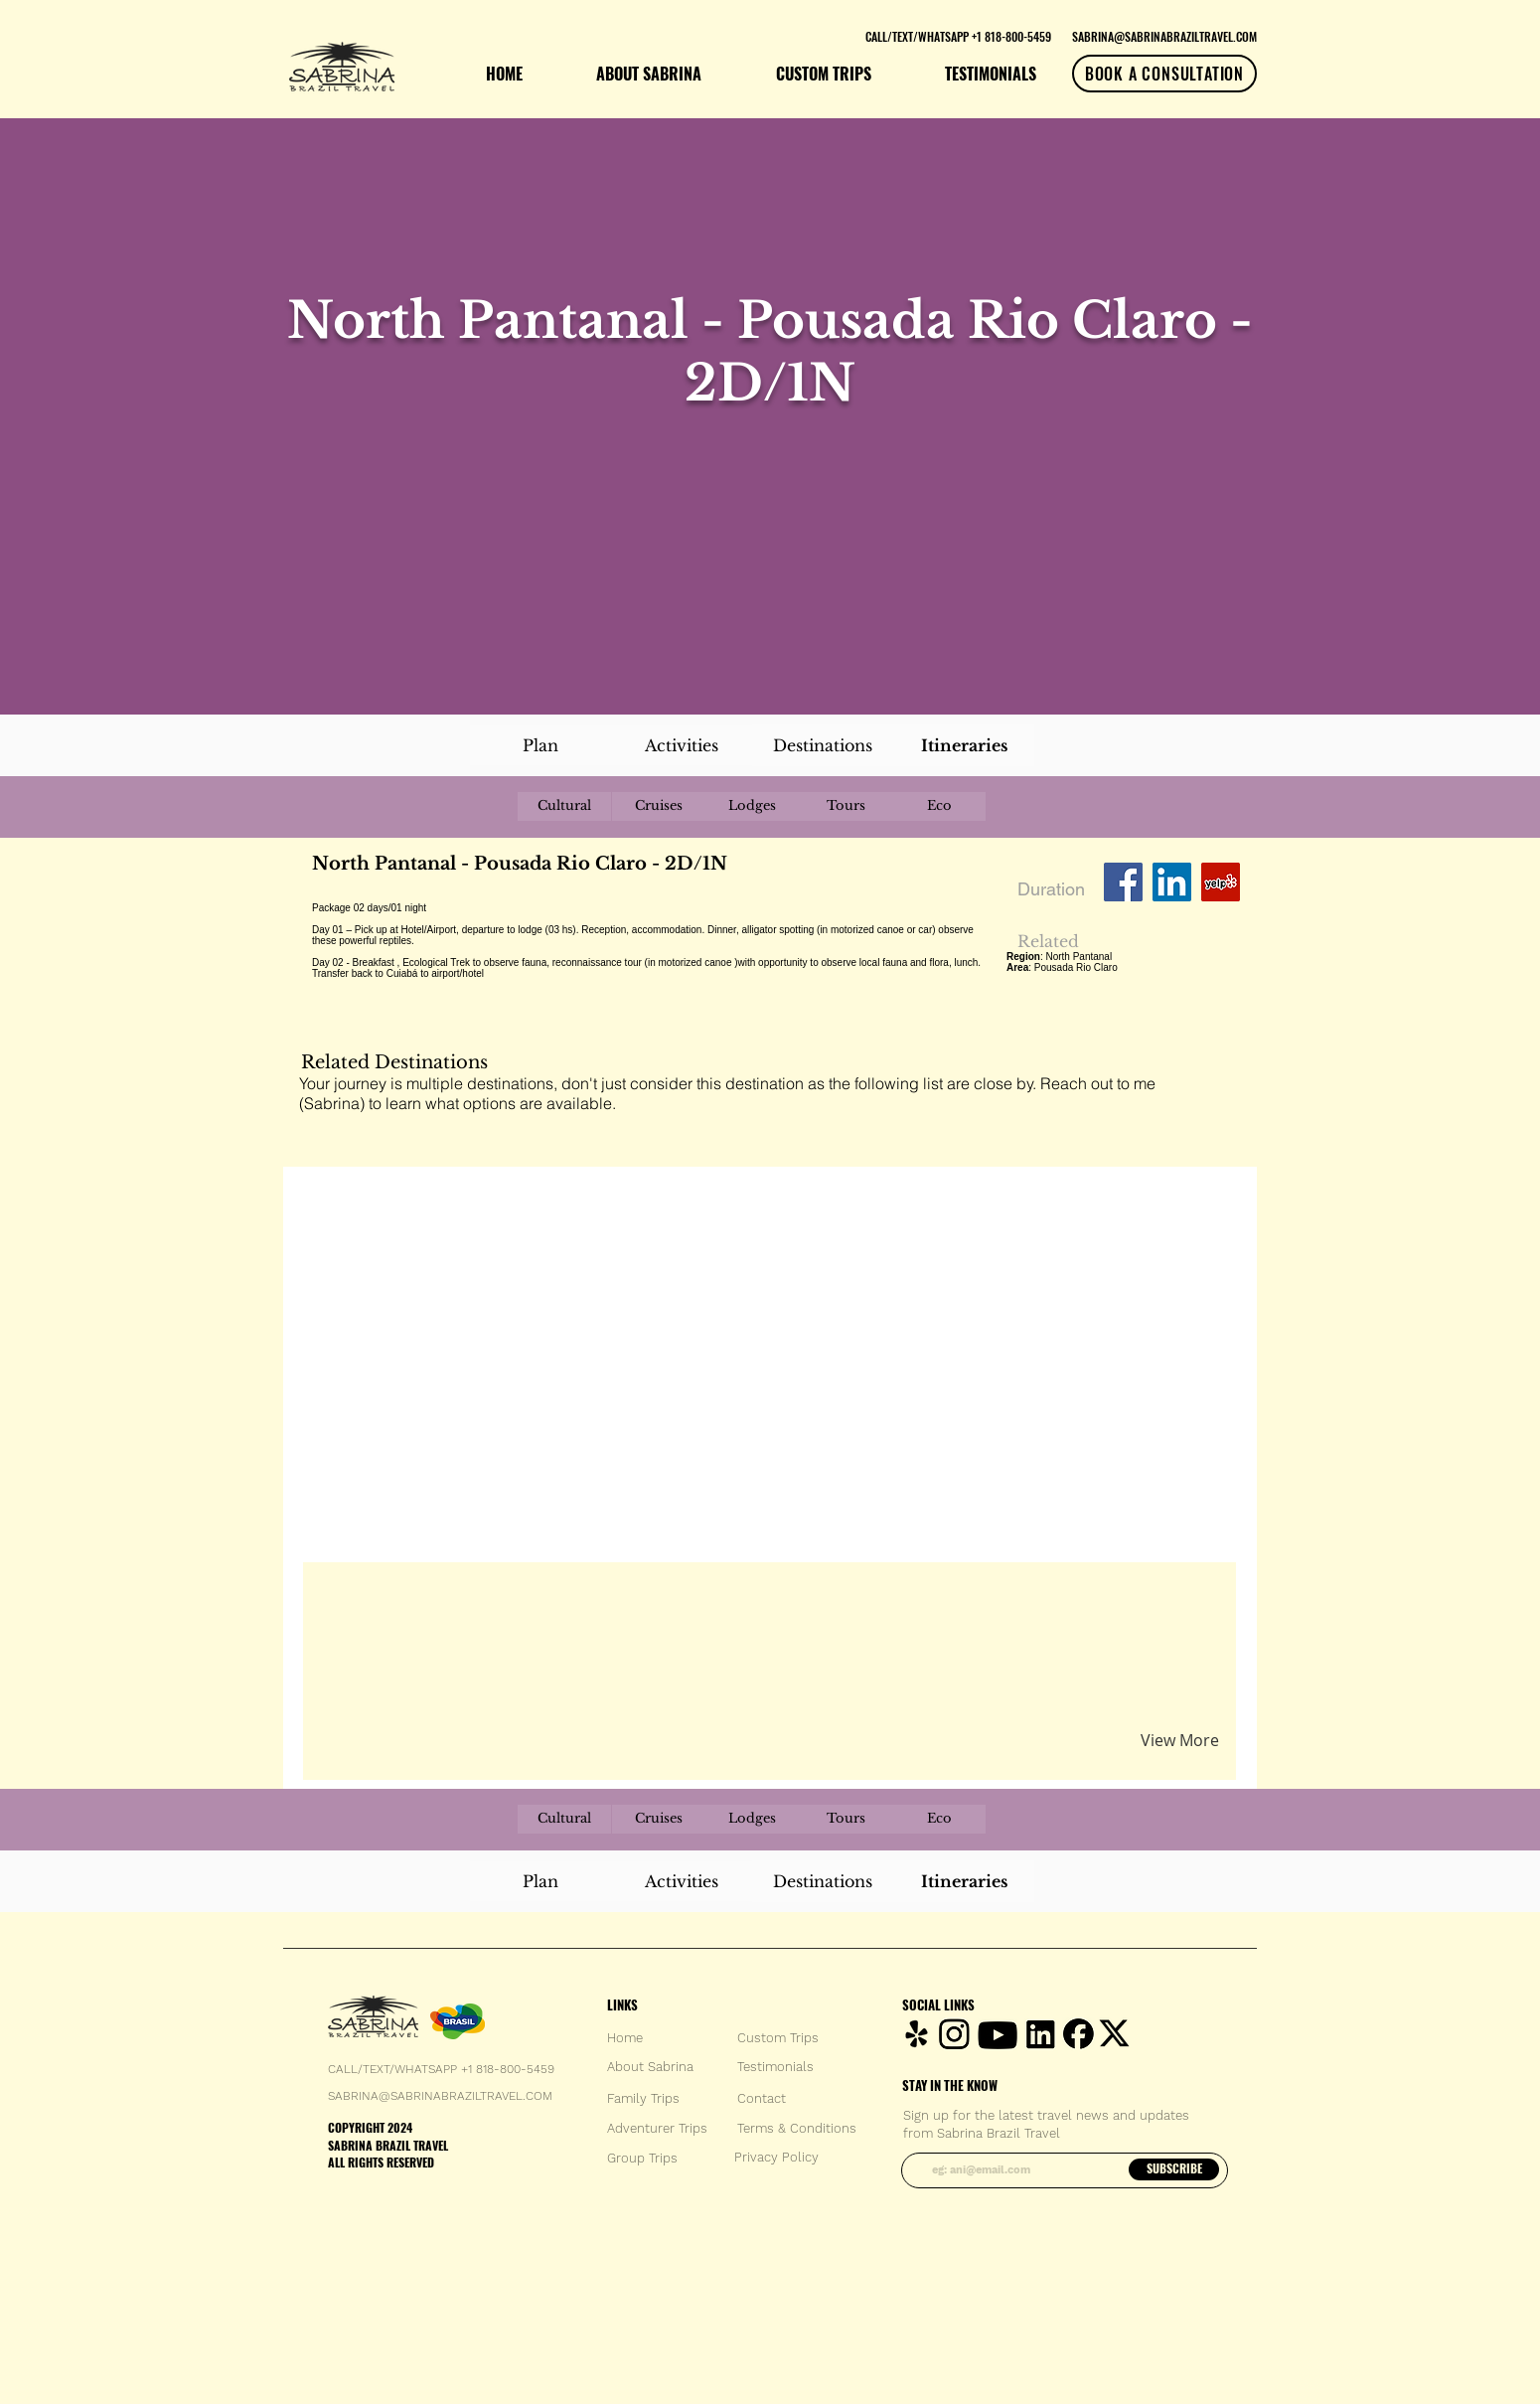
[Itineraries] (963, 745)
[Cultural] (564, 806)
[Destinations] (822, 745)
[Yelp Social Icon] (1220, 882)
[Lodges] (752, 806)
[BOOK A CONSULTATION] (1164, 73)
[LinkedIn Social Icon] (1172, 882)
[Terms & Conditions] (796, 2129)
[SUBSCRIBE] (1174, 2169)
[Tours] (845, 806)
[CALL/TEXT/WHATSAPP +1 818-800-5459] (957, 36)
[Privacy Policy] (776, 2157)
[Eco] (939, 806)
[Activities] (681, 745)
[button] (545, 1600)
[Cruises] (658, 806)
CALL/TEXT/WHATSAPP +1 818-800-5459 (441, 2069)
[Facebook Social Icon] (1123, 882)
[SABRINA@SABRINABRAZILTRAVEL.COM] (1164, 36)
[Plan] (540, 745)
